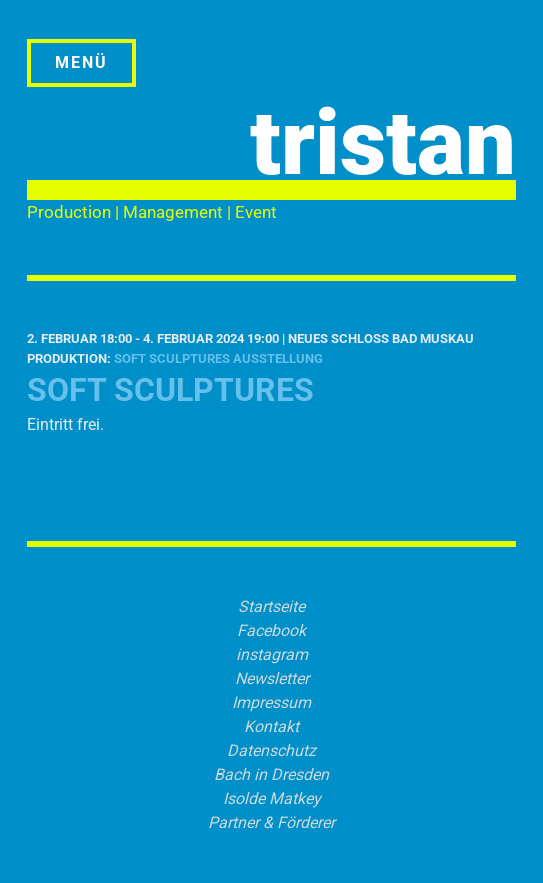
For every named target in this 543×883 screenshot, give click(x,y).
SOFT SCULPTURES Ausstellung (218, 358)
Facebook (271, 630)
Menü (81, 62)
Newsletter (272, 678)
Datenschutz (271, 750)
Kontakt (271, 726)
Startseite (271, 606)
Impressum (271, 702)
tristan (383, 143)
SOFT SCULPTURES (170, 390)
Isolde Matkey (272, 798)
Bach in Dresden (271, 774)
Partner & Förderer (271, 822)
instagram (272, 654)
